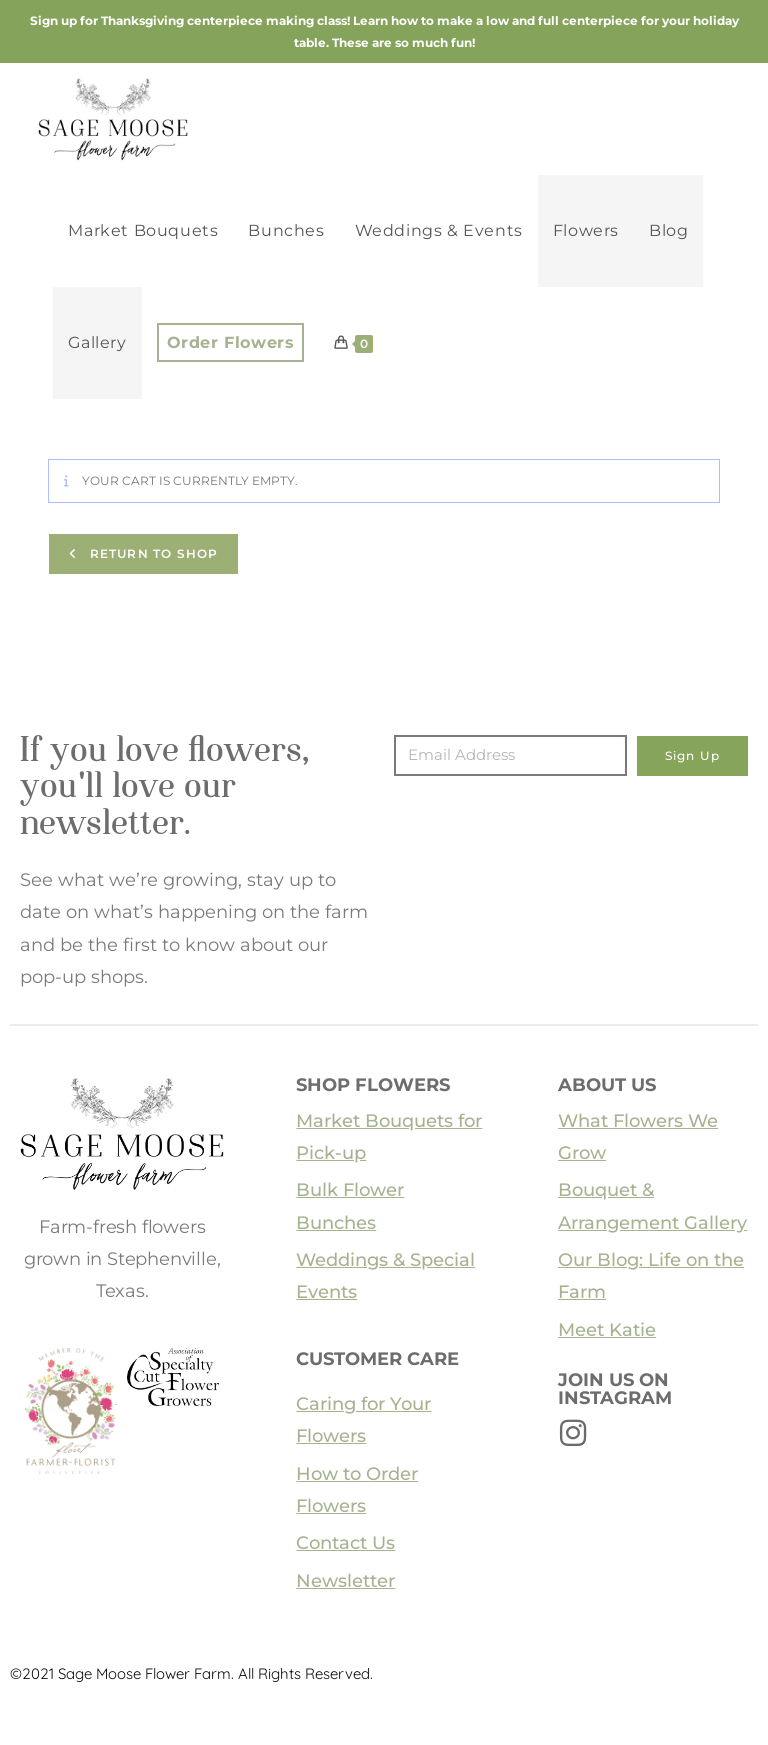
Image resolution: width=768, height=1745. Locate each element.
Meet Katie (607, 1330)
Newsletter (345, 1581)
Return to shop (151, 553)
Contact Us (345, 1543)
